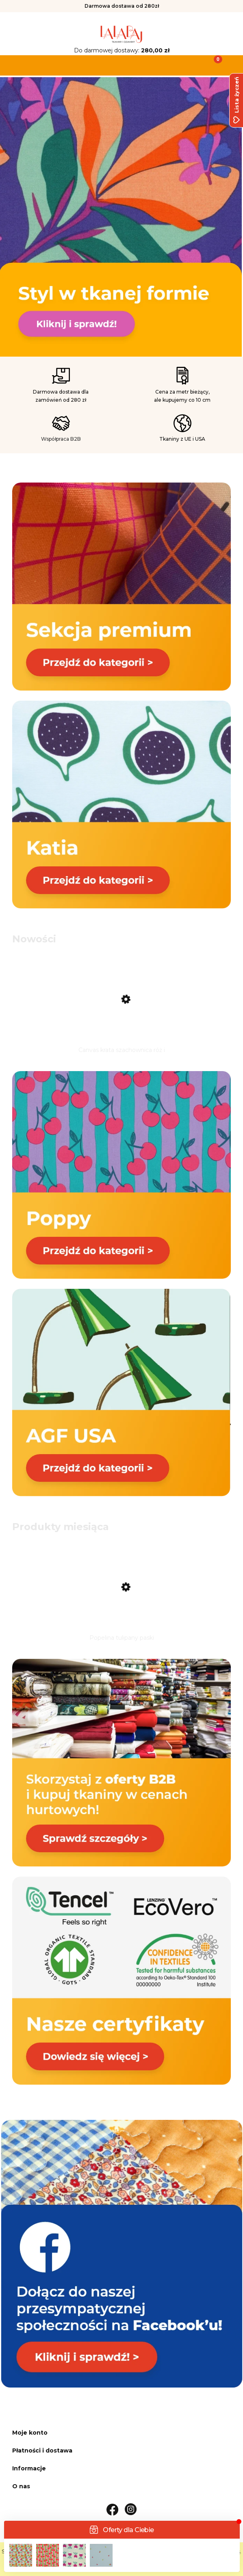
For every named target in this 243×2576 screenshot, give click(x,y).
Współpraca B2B (61, 439)
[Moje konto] (152, 64)
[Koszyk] (212, 64)
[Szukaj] (91, 64)
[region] (121, 217)
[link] (121, 214)
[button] (30, 64)
